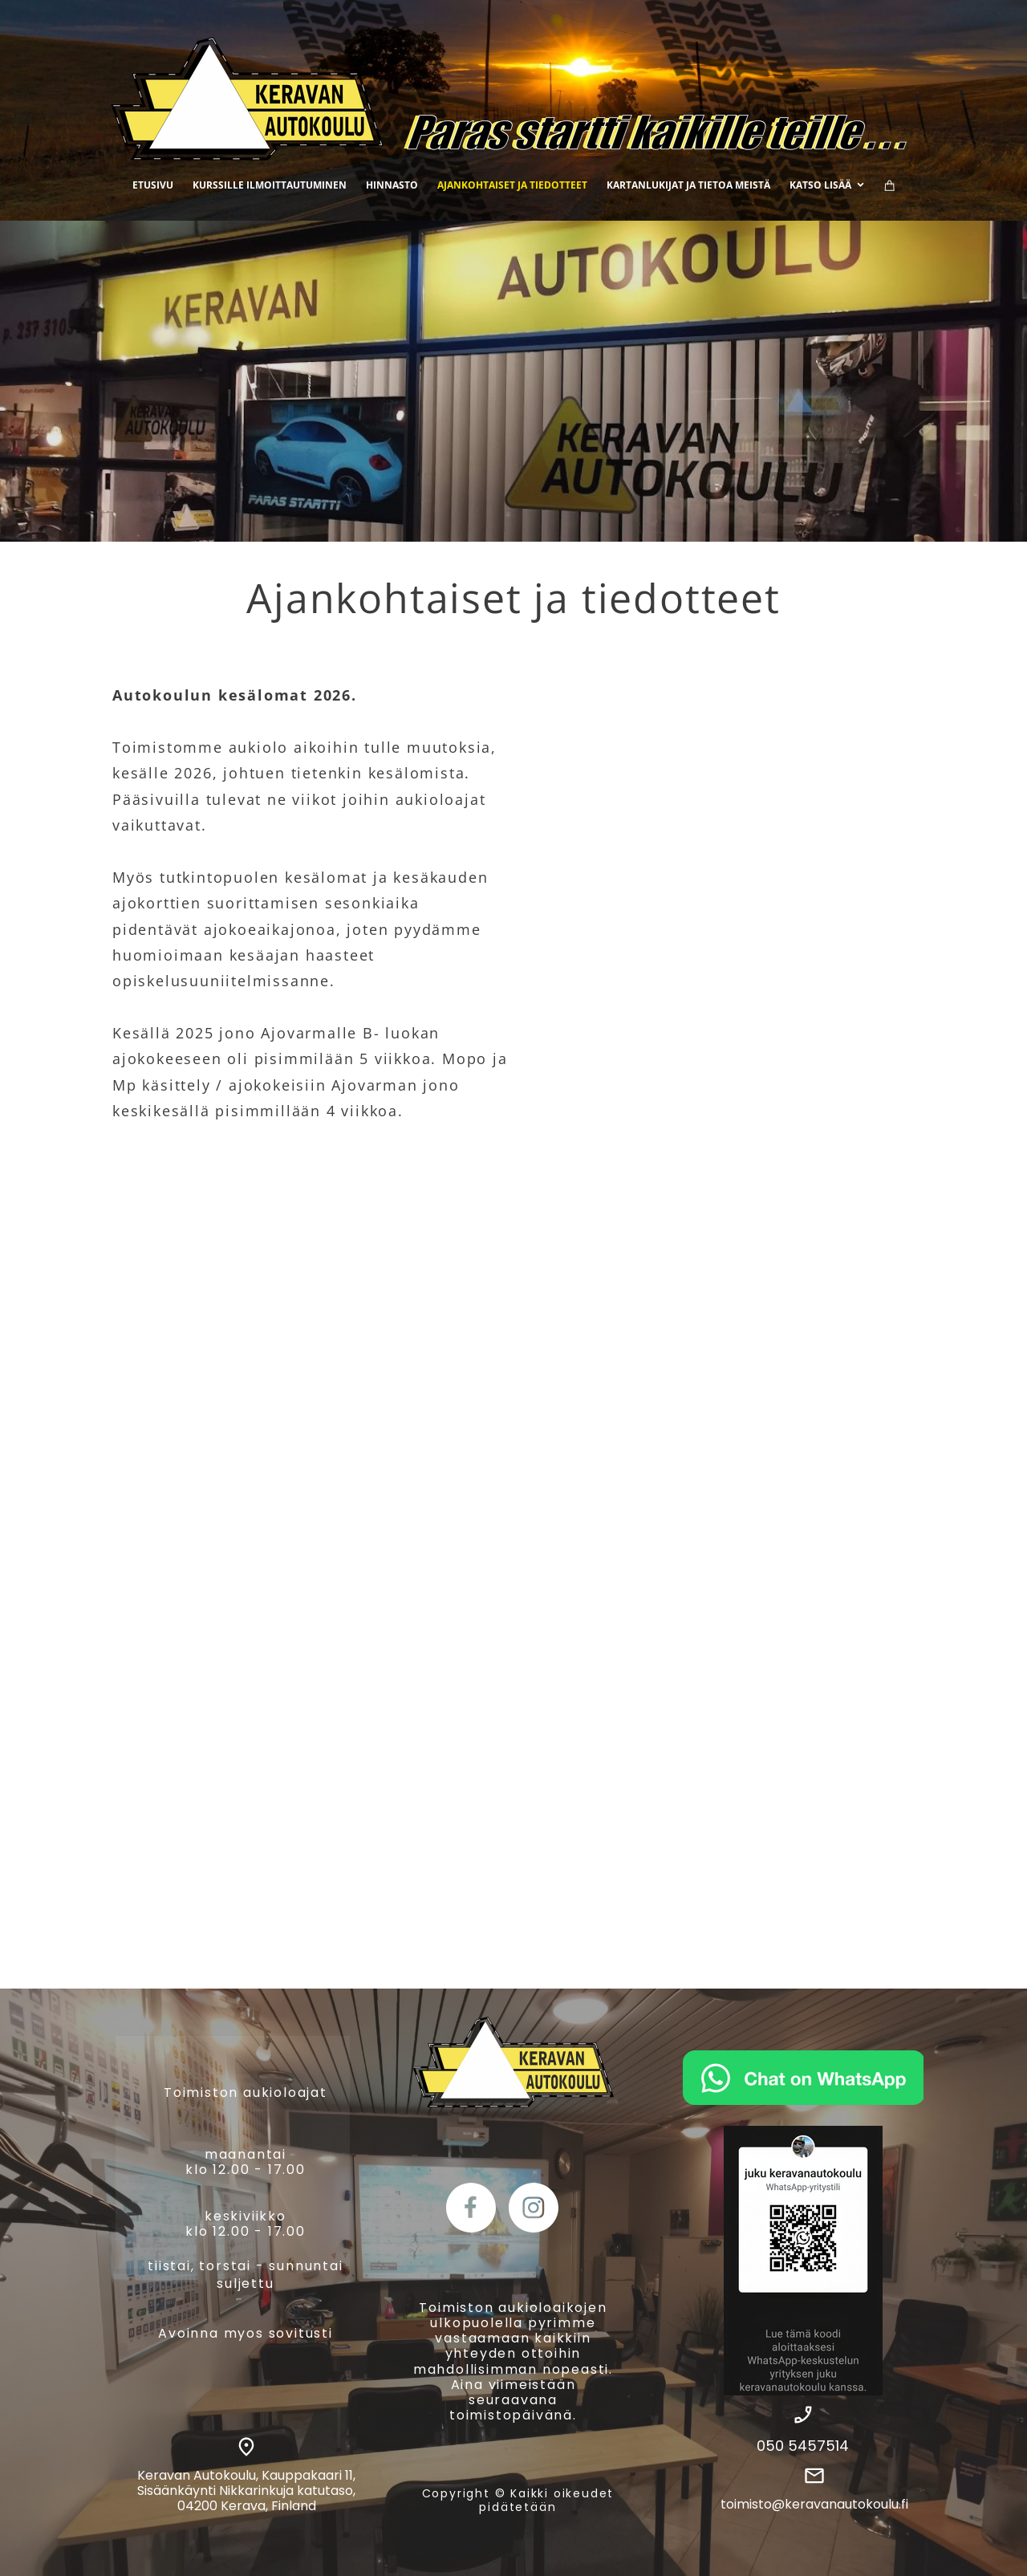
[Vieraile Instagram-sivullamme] (533, 2208)
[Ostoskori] (889, 185)
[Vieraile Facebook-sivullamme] (471, 2208)
